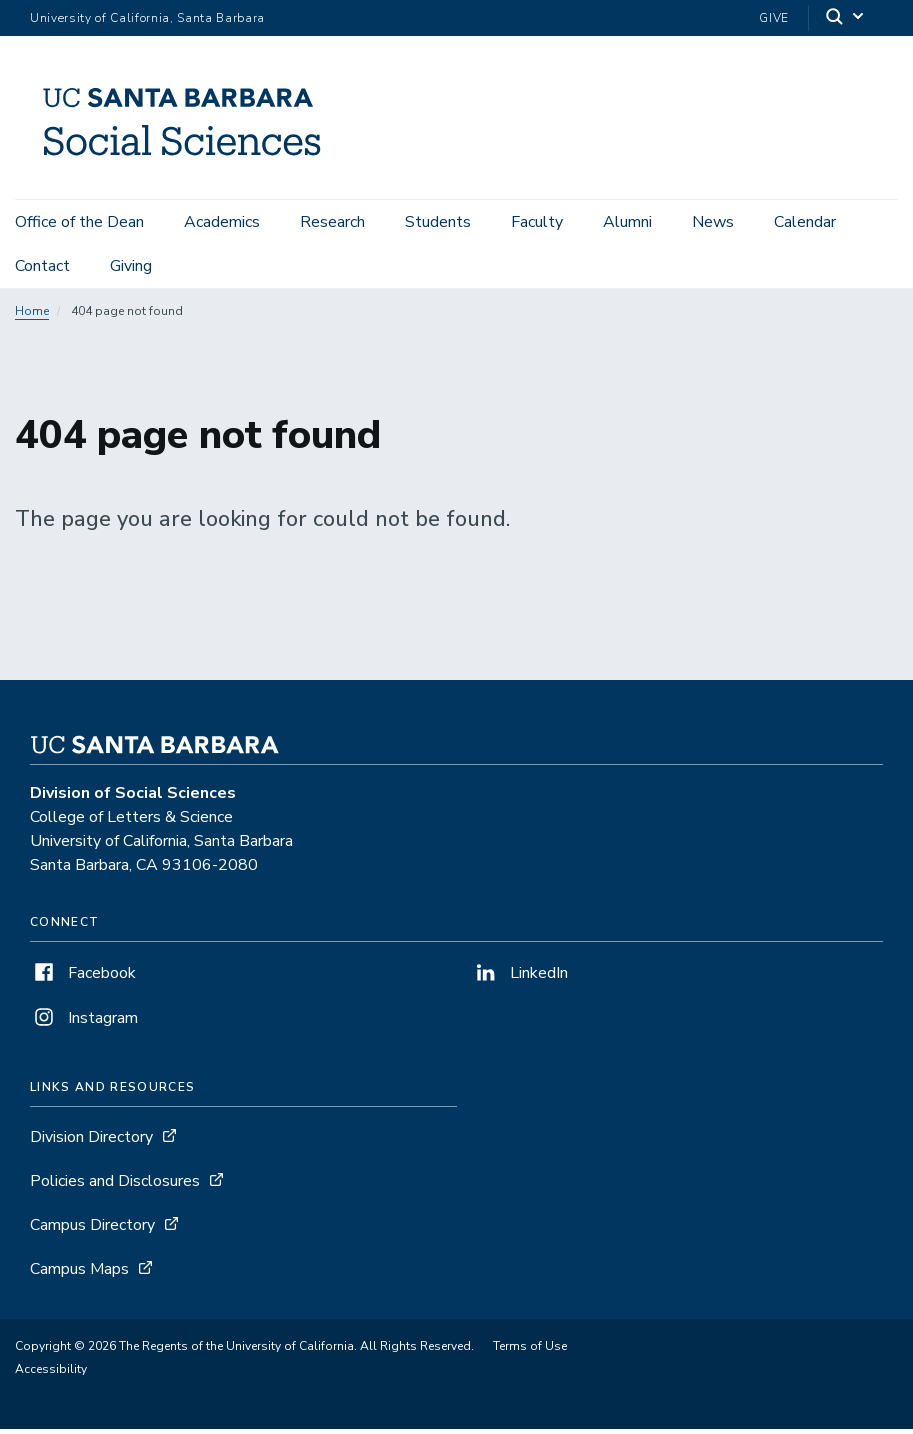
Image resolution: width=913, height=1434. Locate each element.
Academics (222, 222)
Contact (42, 266)
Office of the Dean (79, 222)
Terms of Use (530, 1351)
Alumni (627, 222)
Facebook (83, 978)
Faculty (537, 222)
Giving (131, 266)
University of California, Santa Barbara (147, 18)
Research (332, 222)
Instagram (84, 1023)
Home (32, 316)
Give (774, 18)
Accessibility (51, 1374)
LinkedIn (520, 978)
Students (438, 222)
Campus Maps (79, 1274)
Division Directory (91, 1142)
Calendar (805, 222)
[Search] (846, 18)
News (713, 222)
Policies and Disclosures (115, 1186)
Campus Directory (92, 1230)
